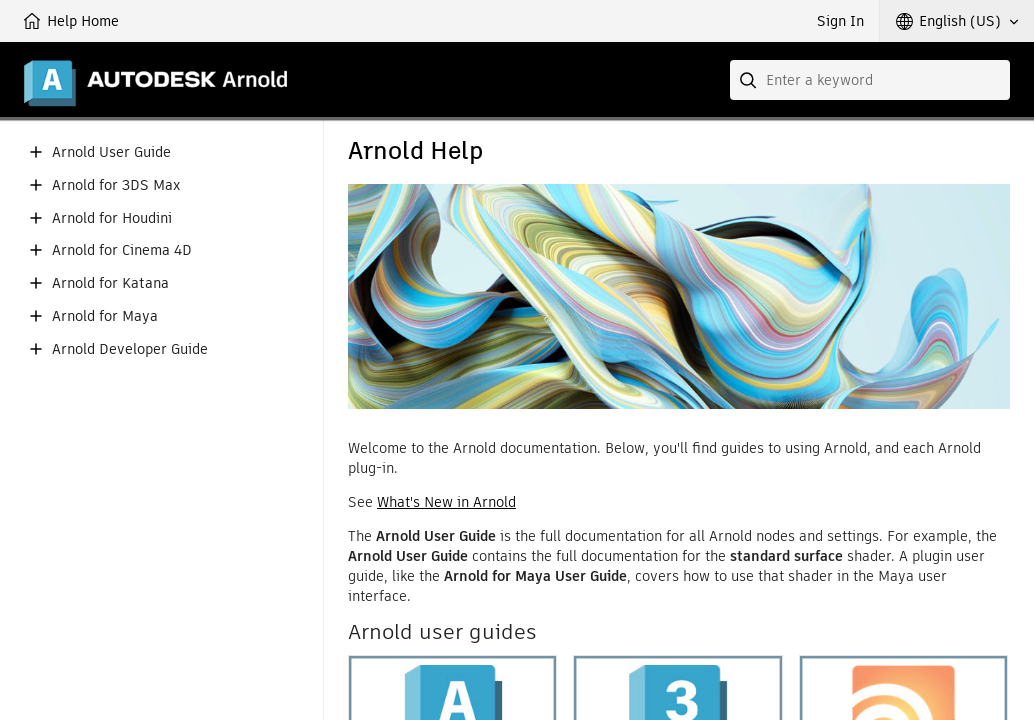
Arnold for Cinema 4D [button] (122, 250)
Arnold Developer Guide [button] (130, 349)
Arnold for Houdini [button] (112, 218)
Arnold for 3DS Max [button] (116, 185)
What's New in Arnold (446, 502)
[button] (957, 21)
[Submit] (750, 80)
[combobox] (870, 80)
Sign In (840, 21)
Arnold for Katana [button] (110, 283)
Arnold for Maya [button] (105, 316)
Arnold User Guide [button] (111, 152)
